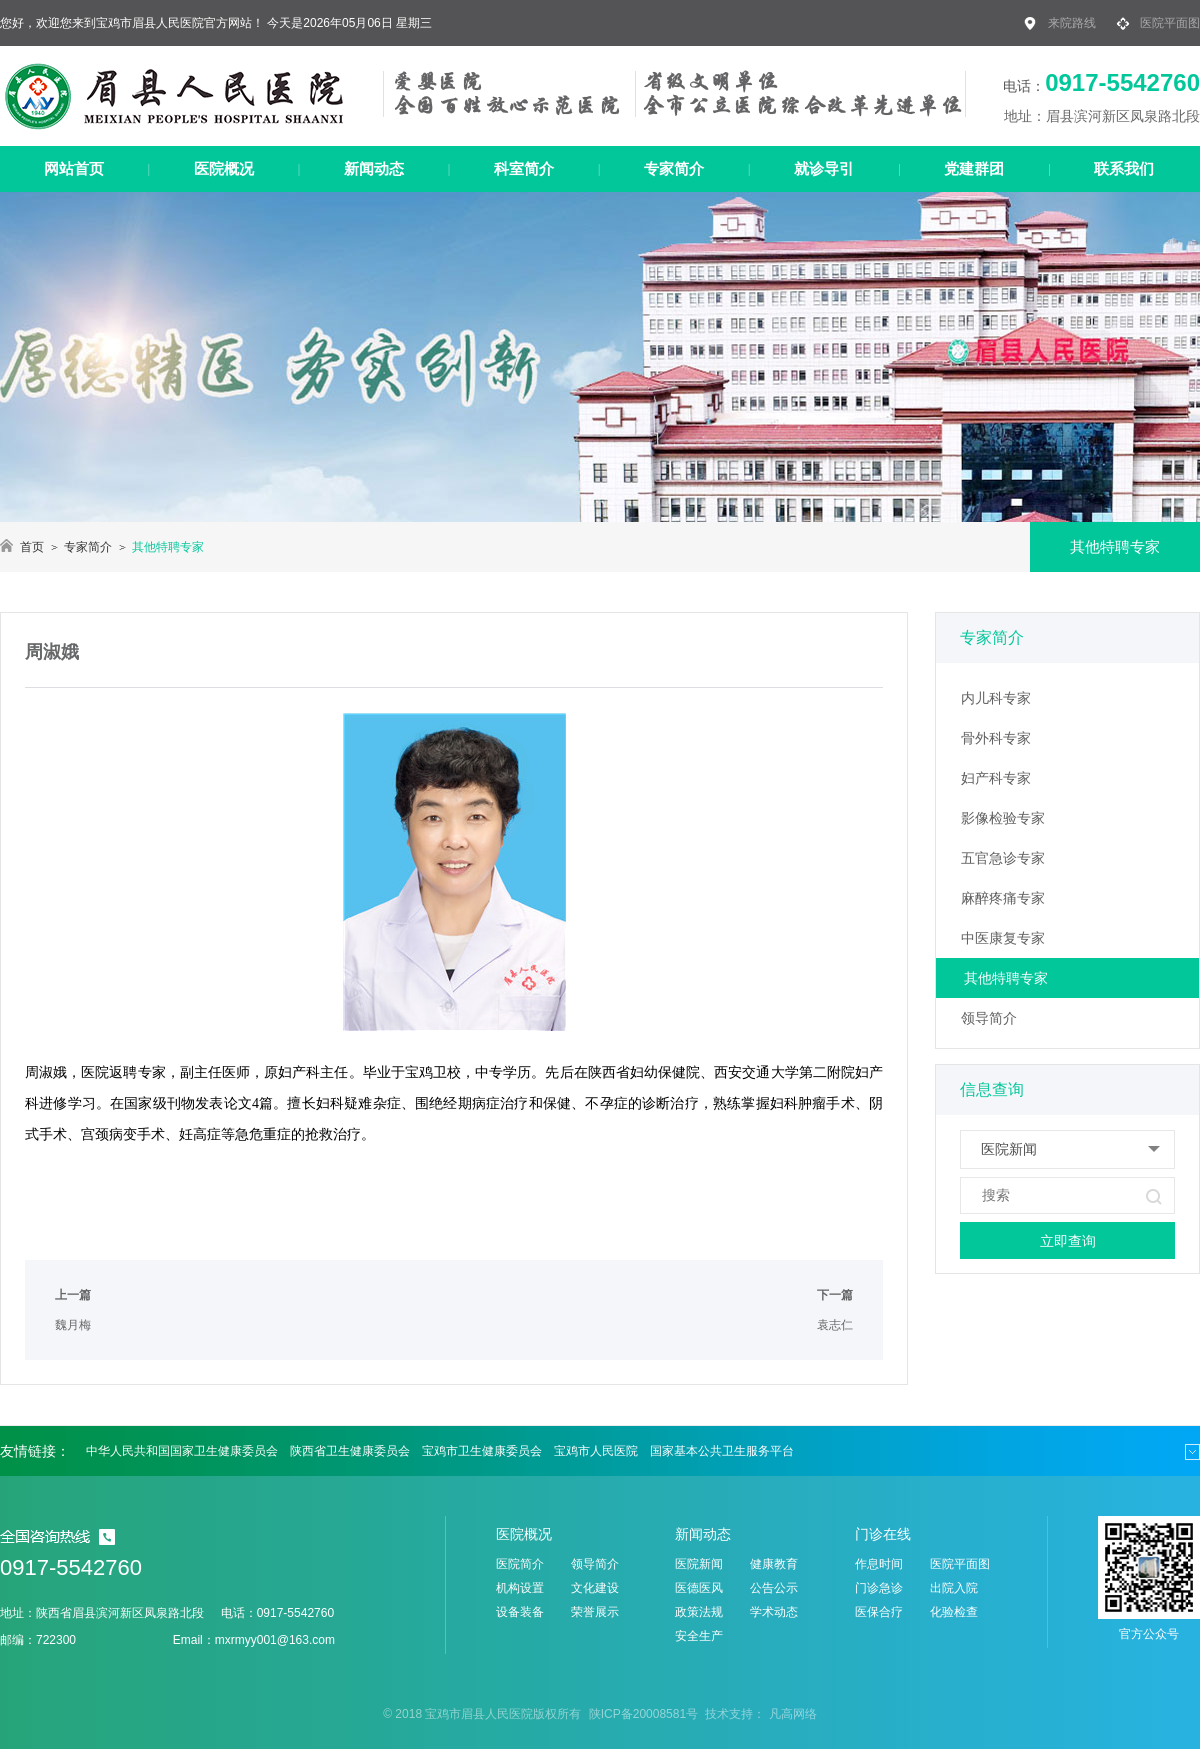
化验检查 (954, 1612)
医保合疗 (879, 1612)
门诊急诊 (879, 1588)
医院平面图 (1170, 23)
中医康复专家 (1003, 938)
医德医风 (699, 1588)
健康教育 (774, 1564)
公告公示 (774, 1588)
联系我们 (1124, 168)
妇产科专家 (996, 778)
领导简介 (989, 1018)
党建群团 (974, 168)
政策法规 (699, 1612)
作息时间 (879, 1564)
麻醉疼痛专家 (1003, 898)
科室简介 (524, 168)
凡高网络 (793, 1714)
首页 (32, 547)
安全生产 (699, 1636)
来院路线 (1072, 23)
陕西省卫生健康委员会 (350, 1451)
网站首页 (74, 168)
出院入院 (954, 1588)
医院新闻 (699, 1564)
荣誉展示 (595, 1612)
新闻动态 (374, 168)
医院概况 (224, 168)
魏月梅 (73, 1325)
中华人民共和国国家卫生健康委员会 (182, 1451)
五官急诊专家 (1003, 858)
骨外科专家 (996, 738)
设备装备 (520, 1612)
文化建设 (595, 1588)
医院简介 (520, 1564)
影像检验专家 (1003, 818)
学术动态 (774, 1612)
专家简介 (674, 168)
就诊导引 (824, 168)
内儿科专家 (996, 698)
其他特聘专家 (1006, 978)
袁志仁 (835, 1325)
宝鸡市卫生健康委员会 (482, 1451)
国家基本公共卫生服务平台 (722, 1451)
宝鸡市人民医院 (596, 1451)
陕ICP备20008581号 (643, 1714)
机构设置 (520, 1588)
